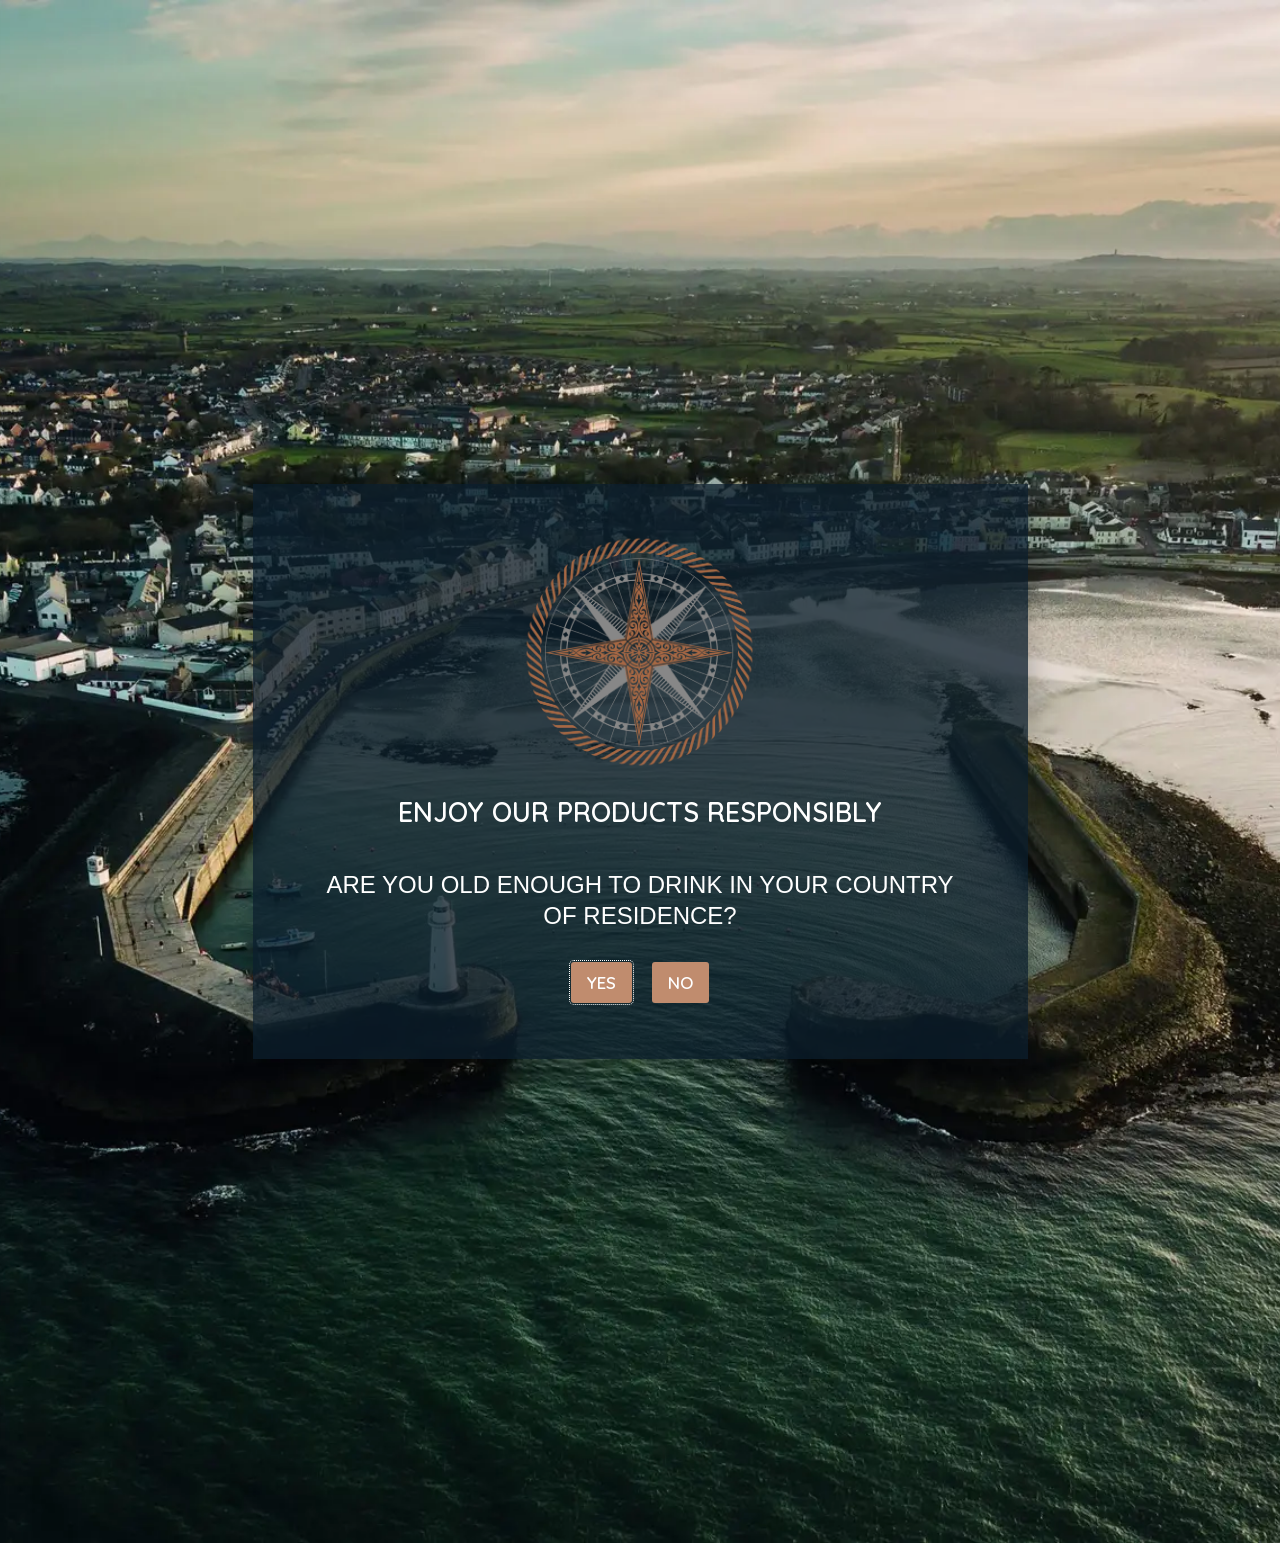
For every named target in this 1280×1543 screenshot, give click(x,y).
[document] (640, 771)
